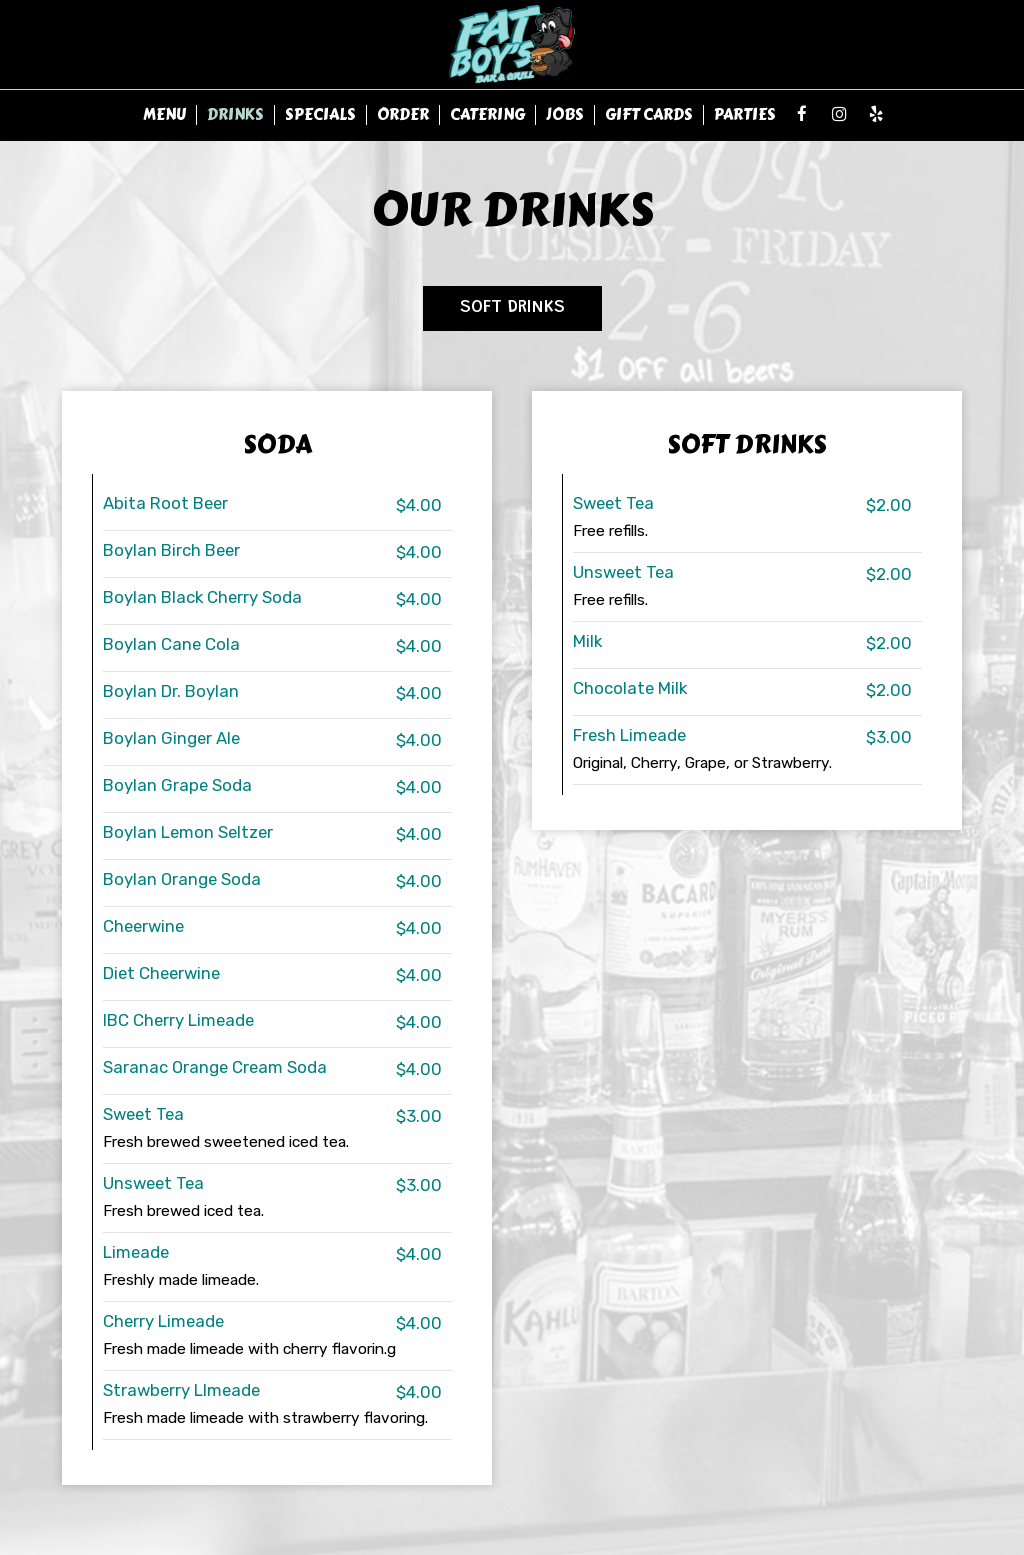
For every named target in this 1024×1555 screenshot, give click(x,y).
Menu (164, 115)
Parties (745, 115)
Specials (320, 115)
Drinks (235, 115)
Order (403, 115)
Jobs (565, 115)
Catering (487, 115)
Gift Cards (649, 115)
